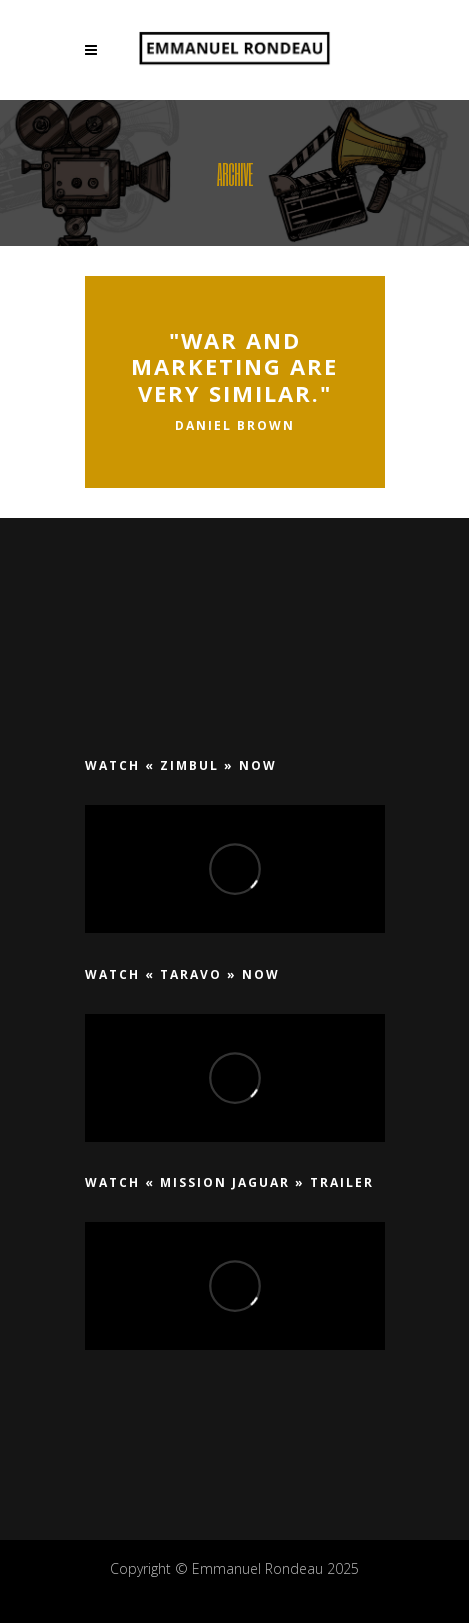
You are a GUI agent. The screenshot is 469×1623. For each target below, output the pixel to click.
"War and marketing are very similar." (234, 366)
